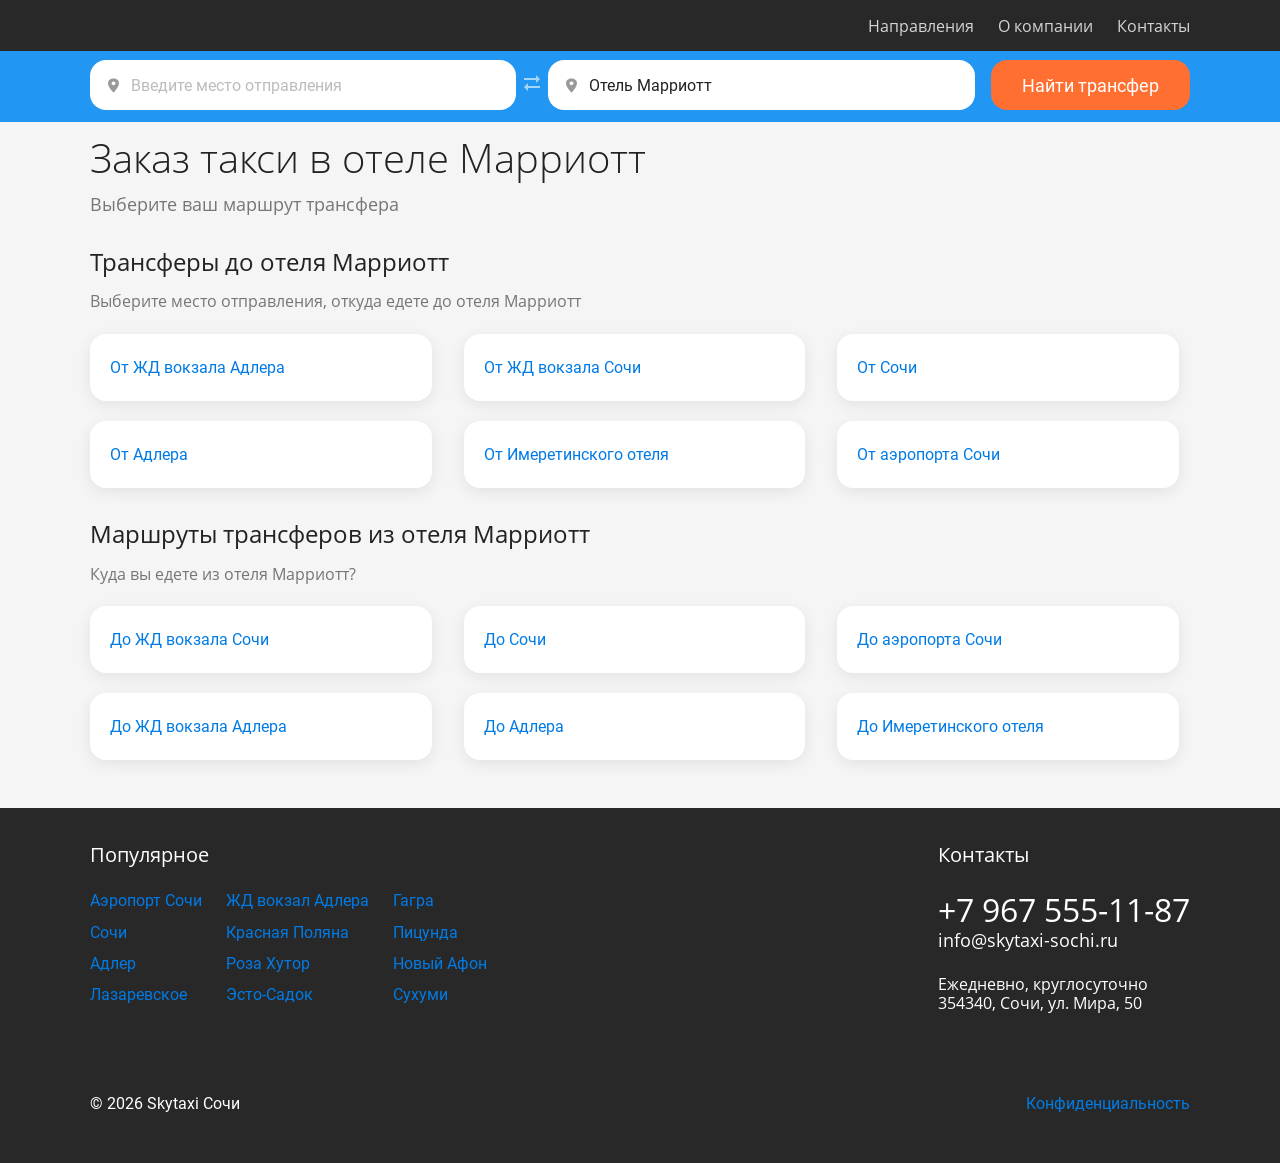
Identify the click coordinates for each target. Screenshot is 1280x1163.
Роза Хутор (268, 963)
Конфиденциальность (1108, 1103)
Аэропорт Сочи (146, 900)
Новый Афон (440, 963)
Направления (921, 26)
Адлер (113, 963)
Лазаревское (138, 994)
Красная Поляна (287, 932)
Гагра (413, 900)
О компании (1045, 26)
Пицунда (425, 932)
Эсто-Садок (269, 994)
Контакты (1153, 26)
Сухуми (420, 994)
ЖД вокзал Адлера (297, 900)
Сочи (108, 932)
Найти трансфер (1090, 85)
